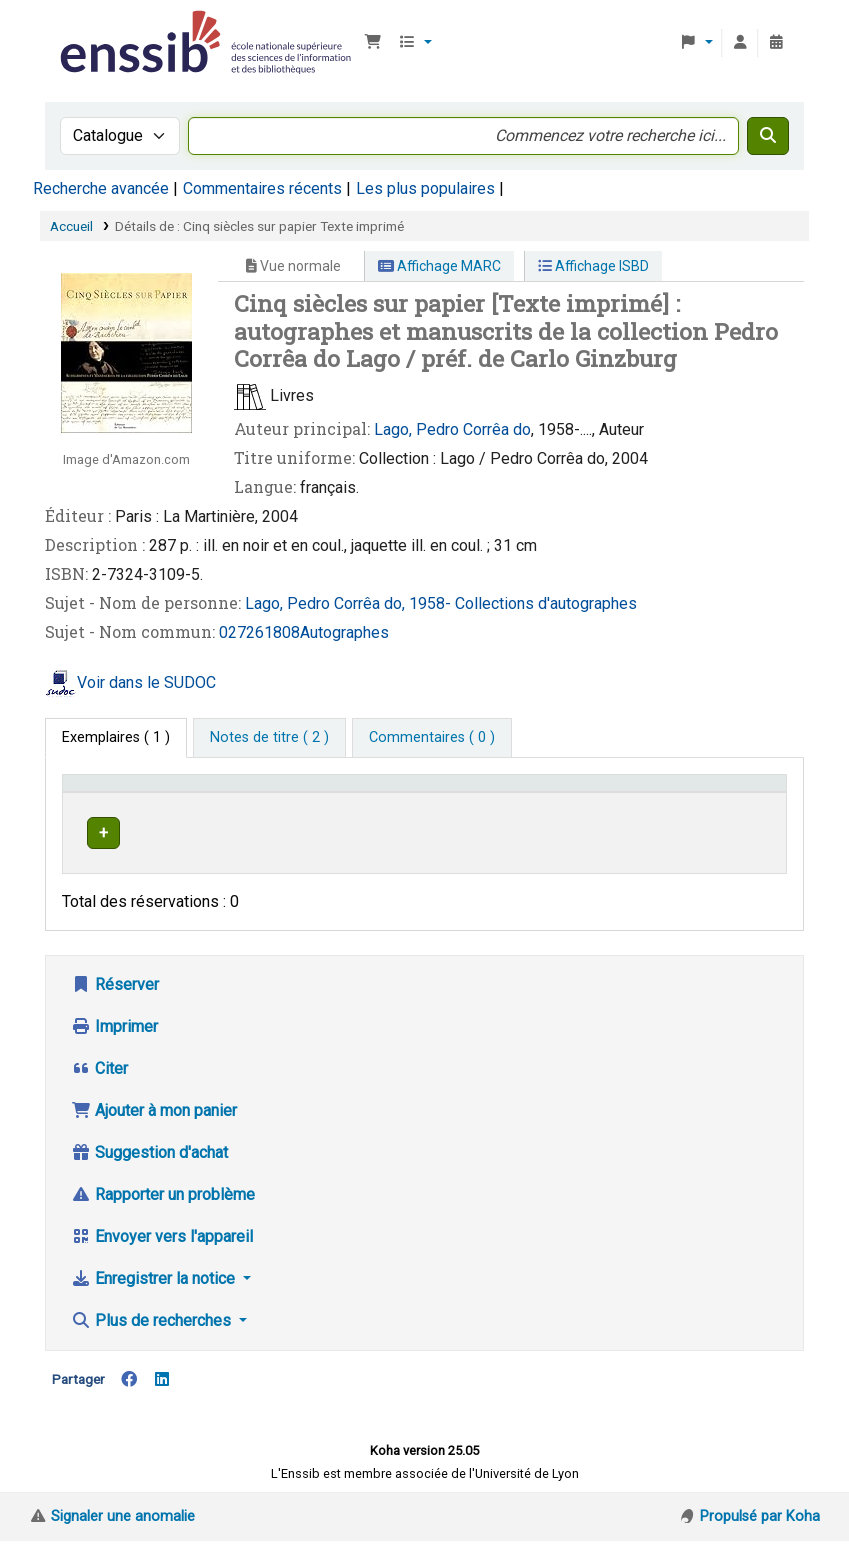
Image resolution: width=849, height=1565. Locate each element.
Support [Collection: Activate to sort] (246, 811)
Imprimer (114, 1050)
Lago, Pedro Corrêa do (452, 429)
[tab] (269, 738)
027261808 (259, 632)
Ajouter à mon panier (154, 1134)
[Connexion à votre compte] (740, 43)
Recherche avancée (101, 188)
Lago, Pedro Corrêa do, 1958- (350, 603)
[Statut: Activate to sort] (747, 802)
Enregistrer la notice (155, 1302)
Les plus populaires (425, 188)
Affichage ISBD (593, 266)
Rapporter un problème (163, 1218)
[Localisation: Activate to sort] (412, 802)
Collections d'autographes (546, 603)
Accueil (71, 226)
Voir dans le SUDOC (146, 682)
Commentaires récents (262, 188)
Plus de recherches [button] (153, 1344)
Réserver (115, 1008)
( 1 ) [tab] (116, 737)
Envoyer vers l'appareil (162, 1260)
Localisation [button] (350, 811)
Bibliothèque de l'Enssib (106, 28)
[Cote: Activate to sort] (614, 802)
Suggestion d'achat (149, 1176)
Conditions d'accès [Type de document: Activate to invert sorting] (105, 802)
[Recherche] (768, 136)
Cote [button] (547, 811)
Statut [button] (735, 811)
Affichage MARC (439, 266)
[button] (373, 43)
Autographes (344, 632)
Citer (99, 1092)
